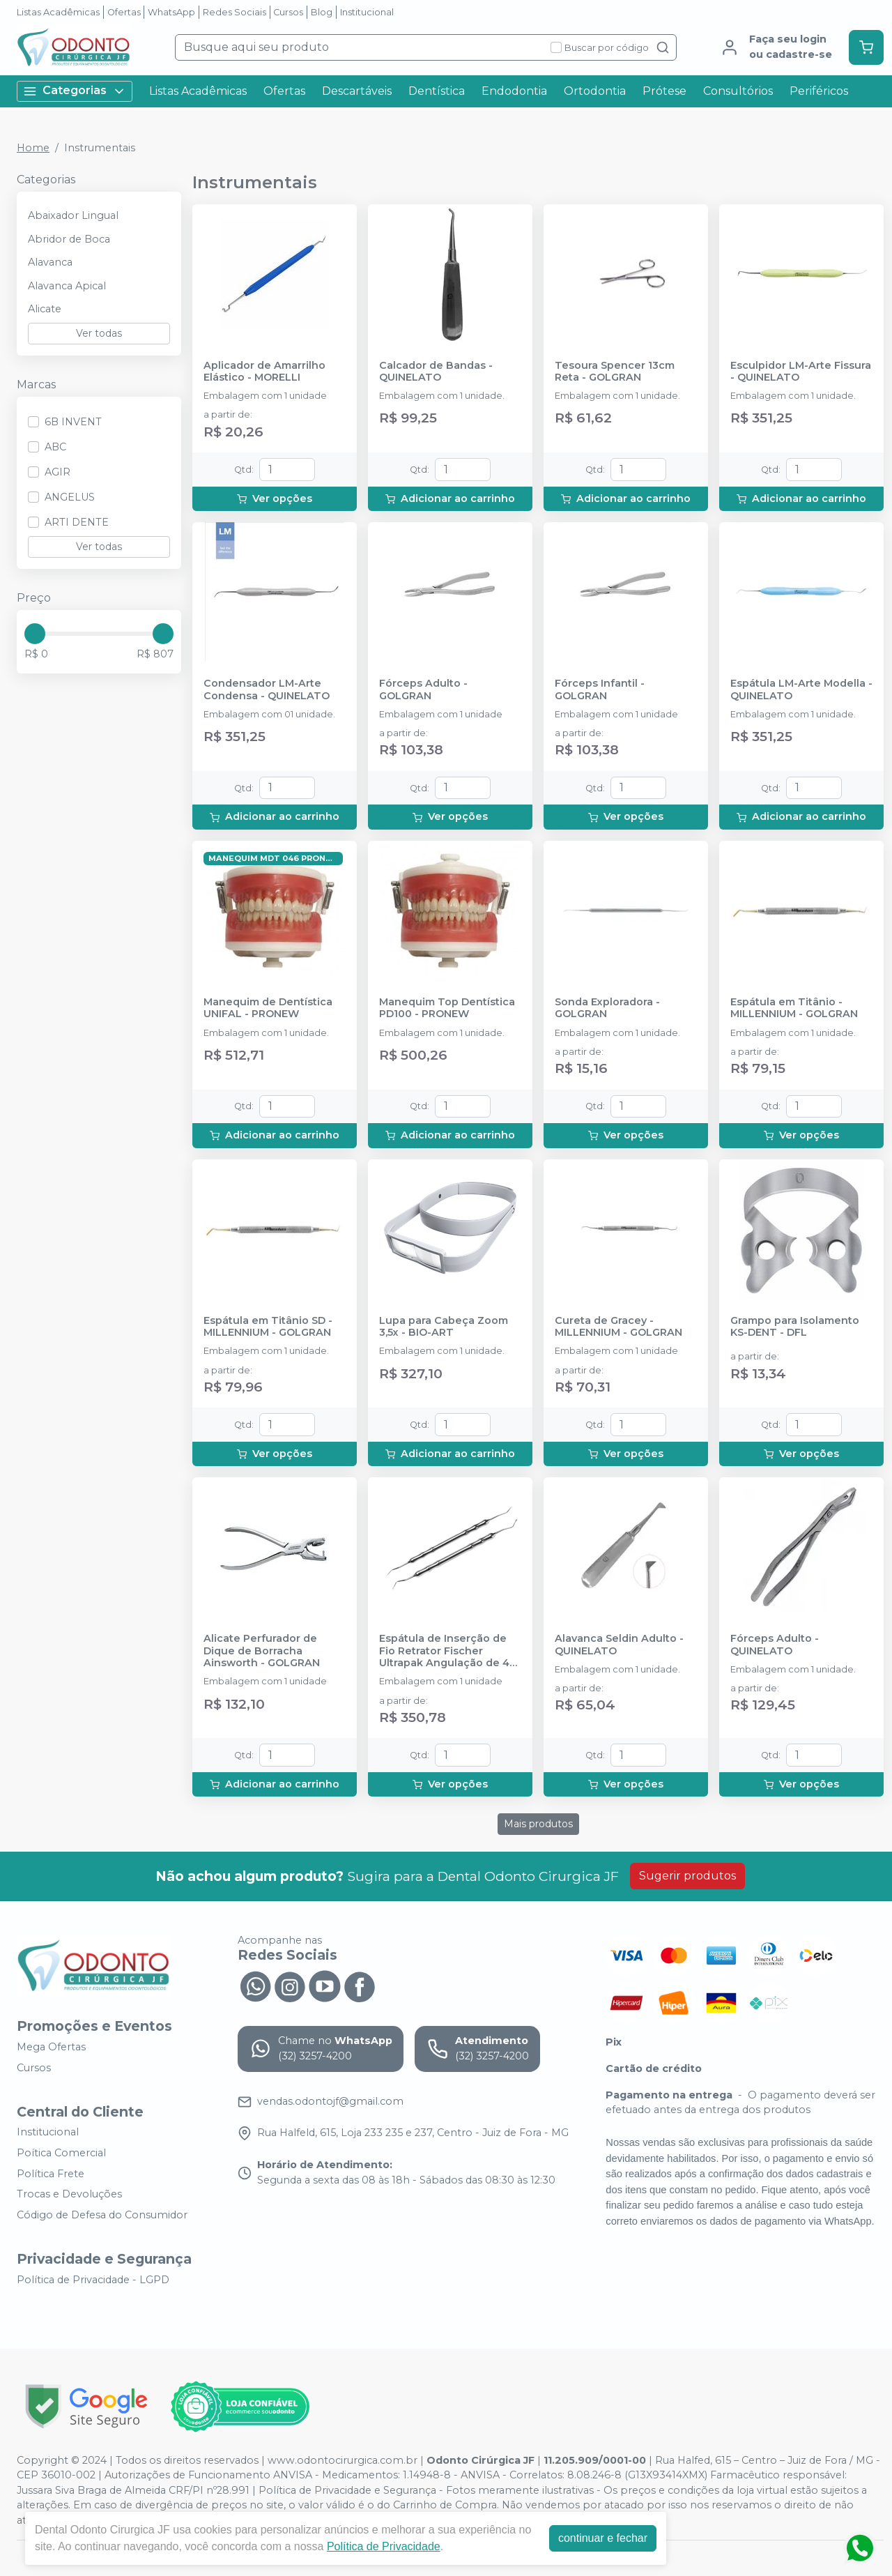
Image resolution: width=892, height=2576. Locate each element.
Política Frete (50, 2173)
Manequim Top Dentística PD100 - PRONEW (447, 1008)
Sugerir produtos (687, 1875)
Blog (321, 12)
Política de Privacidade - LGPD (93, 2279)
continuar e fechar (602, 2538)
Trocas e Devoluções (69, 2194)
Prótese (664, 91)
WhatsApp (171, 12)
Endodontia (514, 91)
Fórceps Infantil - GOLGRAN (600, 689)
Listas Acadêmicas (58, 12)
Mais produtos (538, 1823)
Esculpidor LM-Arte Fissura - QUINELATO (800, 371)
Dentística (436, 91)
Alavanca (50, 262)
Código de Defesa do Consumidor (102, 2215)
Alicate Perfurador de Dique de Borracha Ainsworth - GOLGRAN (261, 1651)
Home (33, 148)
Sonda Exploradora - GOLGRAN (607, 1008)
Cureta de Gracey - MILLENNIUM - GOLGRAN (618, 1327)
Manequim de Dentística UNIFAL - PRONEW (267, 1008)
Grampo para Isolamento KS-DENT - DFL (794, 1327)
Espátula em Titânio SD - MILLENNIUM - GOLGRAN (267, 1327)
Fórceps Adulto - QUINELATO (774, 1644)
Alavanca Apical (67, 286)
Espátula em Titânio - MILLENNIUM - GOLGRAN (794, 1008)
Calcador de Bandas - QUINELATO (436, 371)
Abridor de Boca (69, 239)
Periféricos (819, 91)
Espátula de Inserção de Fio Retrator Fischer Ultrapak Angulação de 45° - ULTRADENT (449, 1651)
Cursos (288, 12)
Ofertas (124, 12)
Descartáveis (357, 91)
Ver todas (99, 333)
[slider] (34, 633)
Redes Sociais (234, 12)
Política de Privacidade (383, 2546)
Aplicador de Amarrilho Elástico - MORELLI (264, 371)
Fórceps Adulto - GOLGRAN (423, 689)
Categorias (74, 91)
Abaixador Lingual (73, 215)
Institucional (367, 12)
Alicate (44, 309)
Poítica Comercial (61, 2153)
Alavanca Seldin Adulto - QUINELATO (619, 1644)
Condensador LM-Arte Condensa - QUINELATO (266, 689)
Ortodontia (595, 91)
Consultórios (738, 91)
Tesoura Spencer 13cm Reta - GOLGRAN (615, 371)
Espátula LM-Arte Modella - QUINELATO (801, 689)
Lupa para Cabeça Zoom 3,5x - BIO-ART (443, 1327)
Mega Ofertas (51, 2047)
